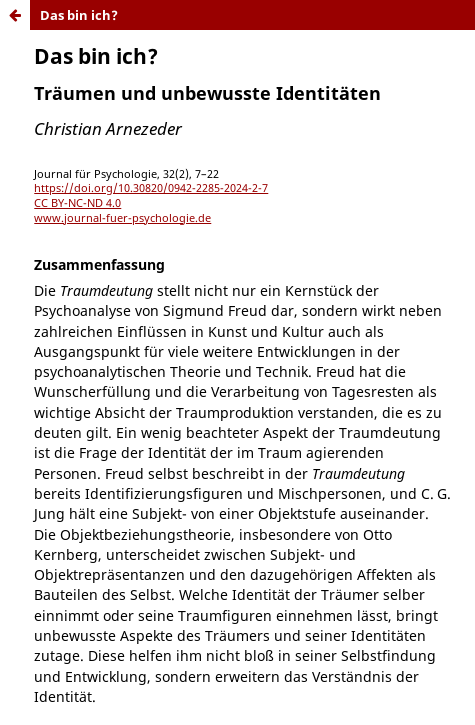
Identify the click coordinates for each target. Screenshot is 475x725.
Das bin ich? (79, 15)
